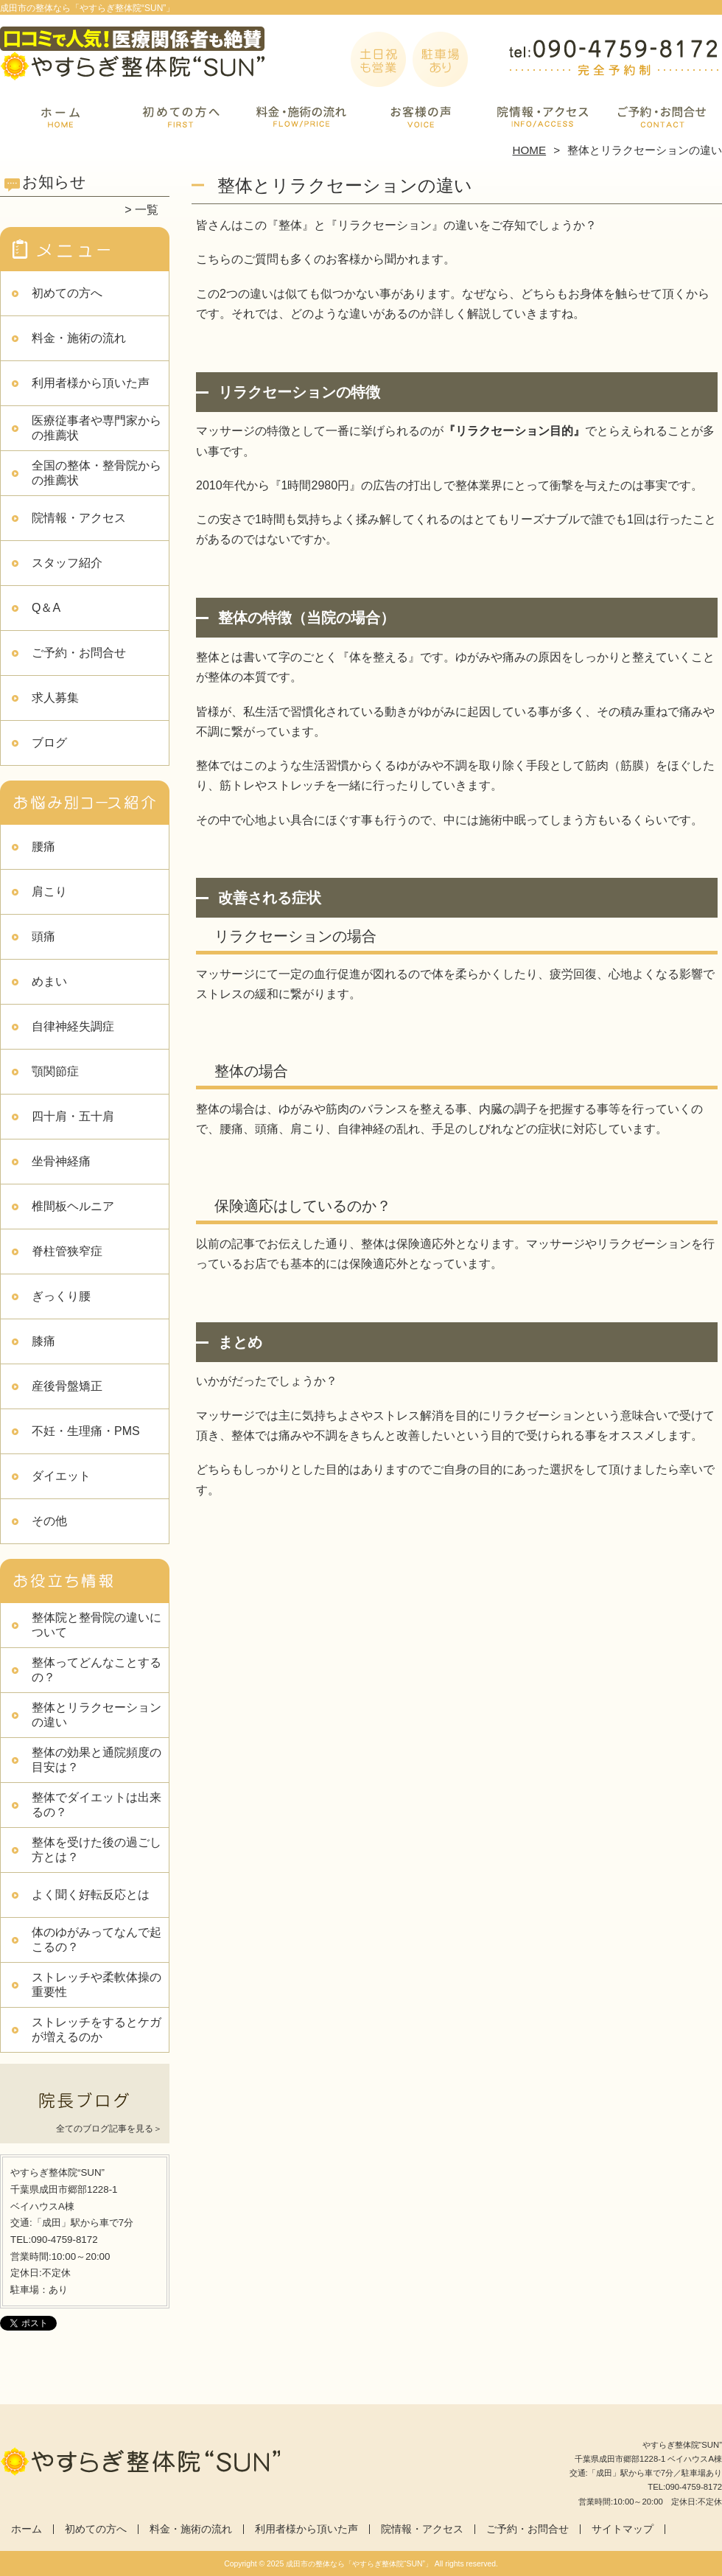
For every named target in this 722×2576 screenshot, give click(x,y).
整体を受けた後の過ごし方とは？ (96, 1849)
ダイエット (61, 1476)
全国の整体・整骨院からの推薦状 (96, 472)
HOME (530, 150)
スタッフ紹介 (67, 562)
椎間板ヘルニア (73, 1206)
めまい (49, 981)
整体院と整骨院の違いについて (96, 1624)
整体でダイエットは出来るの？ (96, 1804)
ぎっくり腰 (61, 1296)
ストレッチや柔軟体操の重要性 (96, 1984)
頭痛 (43, 936)
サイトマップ (622, 2529)
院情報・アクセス (541, 115)
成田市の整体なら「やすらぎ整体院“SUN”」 (359, 2564)
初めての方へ (181, 115)
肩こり (49, 891)
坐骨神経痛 (61, 1161)
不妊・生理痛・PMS (86, 1431)
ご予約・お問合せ (661, 115)
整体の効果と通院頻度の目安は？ (96, 1759)
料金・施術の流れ (301, 115)
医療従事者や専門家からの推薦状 (96, 427)
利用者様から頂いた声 (421, 115)
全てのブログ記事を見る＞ (109, 2128)
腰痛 (43, 846)
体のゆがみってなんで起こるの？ (96, 1939)
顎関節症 (55, 1071)
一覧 (146, 209)
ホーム (60, 115)
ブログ (49, 742)
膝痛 (43, 1341)
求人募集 (55, 697)
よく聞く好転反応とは (91, 1894)
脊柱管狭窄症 (67, 1251)
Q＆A (46, 607)
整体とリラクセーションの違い (96, 1714)
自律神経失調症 (73, 1026)
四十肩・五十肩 (73, 1116)
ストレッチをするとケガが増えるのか (96, 2029)
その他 (49, 1521)
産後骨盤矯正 (67, 1386)
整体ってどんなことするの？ (96, 1669)
